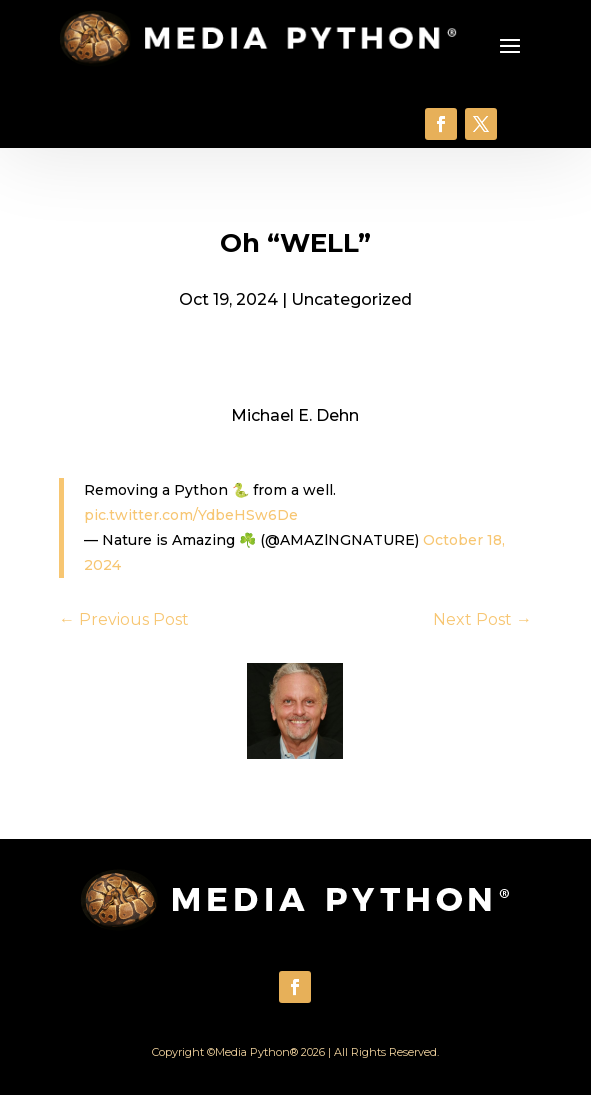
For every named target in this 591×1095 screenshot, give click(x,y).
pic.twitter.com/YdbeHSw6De (191, 515)
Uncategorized (351, 299)
